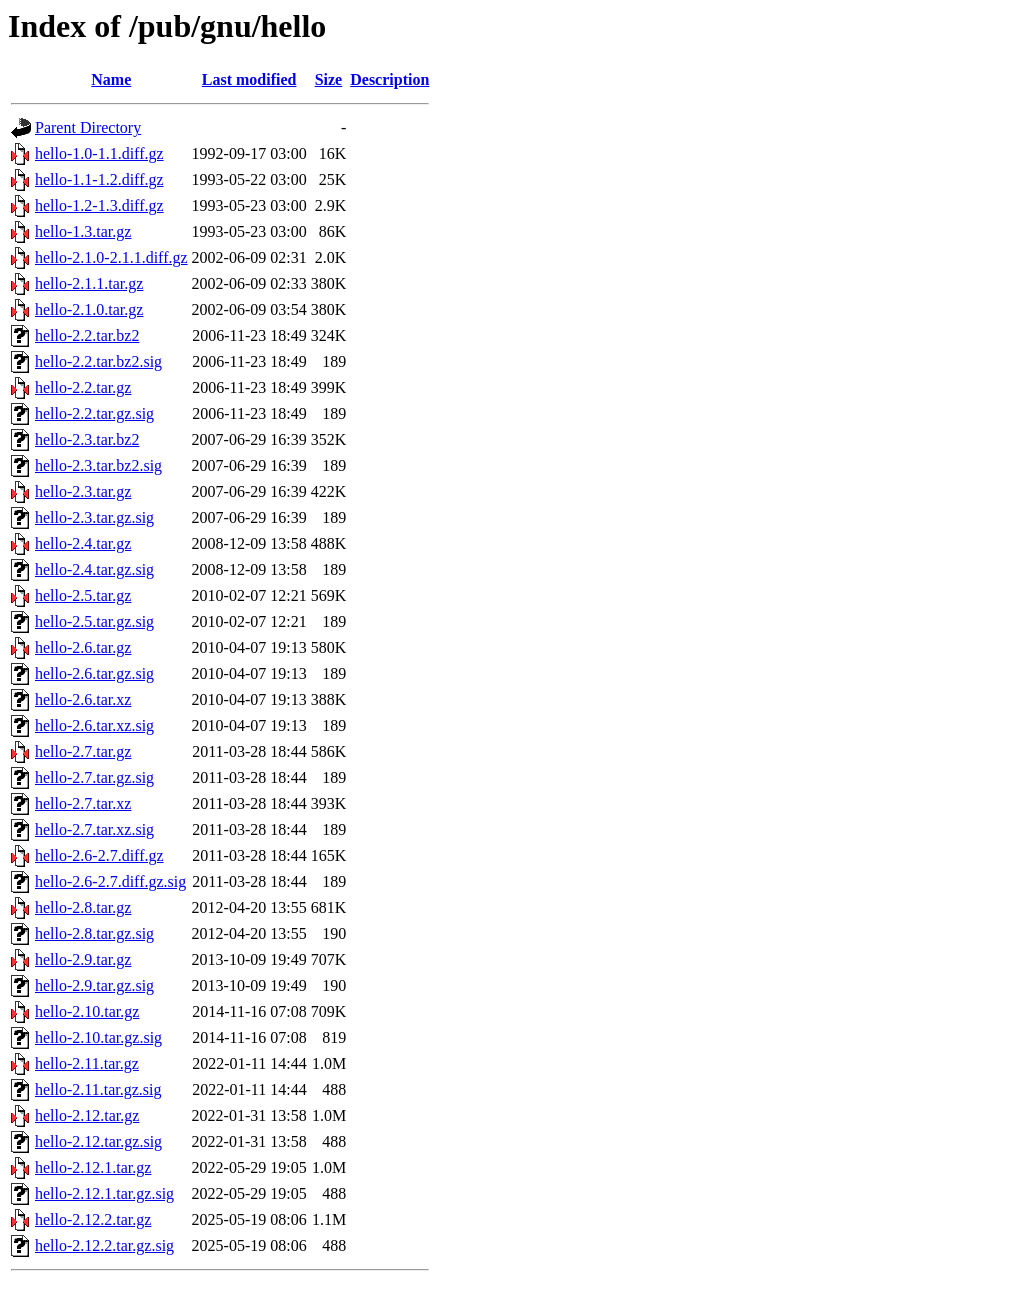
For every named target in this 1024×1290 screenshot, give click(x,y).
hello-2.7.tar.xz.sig (94, 829)
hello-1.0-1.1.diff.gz (99, 153)
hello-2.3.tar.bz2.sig (98, 465)
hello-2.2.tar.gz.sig (94, 413)
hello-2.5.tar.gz (83, 595)
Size (329, 79)
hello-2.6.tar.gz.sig (94, 673)
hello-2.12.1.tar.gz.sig (104, 1193)
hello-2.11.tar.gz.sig (98, 1089)
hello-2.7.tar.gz (83, 751)
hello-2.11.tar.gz (87, 1063)
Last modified (249, 79)
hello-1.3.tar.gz (83, 231)
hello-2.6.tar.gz (83, 647)
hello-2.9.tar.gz (83, 959)
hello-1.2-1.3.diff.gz (99, 205)
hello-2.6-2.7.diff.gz (99, 855)
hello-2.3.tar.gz (83, 491)
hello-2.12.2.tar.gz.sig (104, 1245)
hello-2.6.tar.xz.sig (94, 725)
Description (389, 79)
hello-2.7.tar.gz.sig (94, 777)
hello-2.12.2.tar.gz (93, 1219)
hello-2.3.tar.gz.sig (94, 517)
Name (111, 79)
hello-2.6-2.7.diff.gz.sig (110, 881)
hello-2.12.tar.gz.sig (98, 1141)
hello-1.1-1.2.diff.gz (99, 179)
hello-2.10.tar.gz (87, 1011)
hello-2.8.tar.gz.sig (94, 933)
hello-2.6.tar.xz (83, 699)
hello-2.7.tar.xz (83, 803)
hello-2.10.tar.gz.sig (98, 1037)
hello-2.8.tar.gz (83, 907)
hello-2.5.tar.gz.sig (94, 621)
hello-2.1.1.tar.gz (89, 283)
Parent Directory (88, 127)
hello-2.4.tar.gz (83, 543)
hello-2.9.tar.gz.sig (94, 985)
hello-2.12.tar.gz (87, 1115)
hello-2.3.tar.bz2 (87, 439)
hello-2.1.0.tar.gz (89, 309)
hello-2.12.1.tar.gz (93, 1167)
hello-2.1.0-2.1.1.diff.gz (111, 257)
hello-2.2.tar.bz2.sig (98, 361)
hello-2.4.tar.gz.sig (94, 569)
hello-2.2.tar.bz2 (87, 335)
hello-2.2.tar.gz (83, 387)
